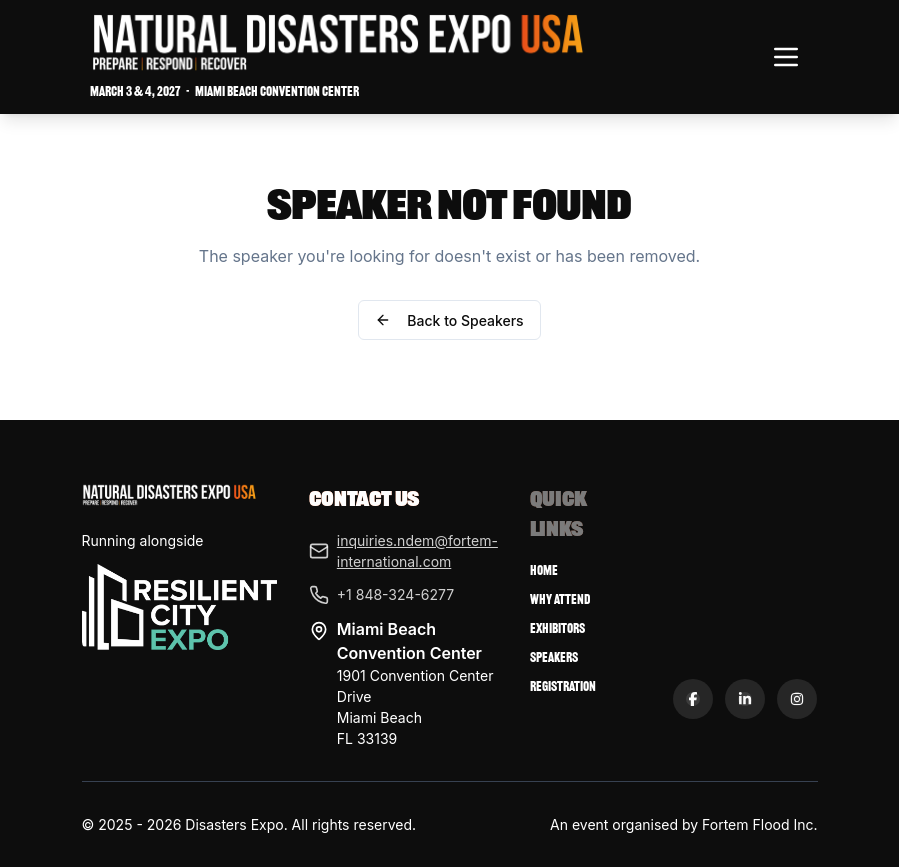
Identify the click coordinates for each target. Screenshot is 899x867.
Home (544, 570)
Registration (563, 686)
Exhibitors (557, 628)
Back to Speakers (449, 320)
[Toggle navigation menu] (786, 57)
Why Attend (560, 599)
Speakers (554, 657)
